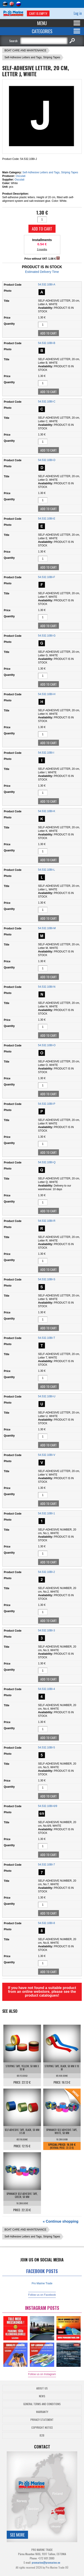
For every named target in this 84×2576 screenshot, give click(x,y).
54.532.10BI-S (46, 1279)
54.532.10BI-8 (46, 1923)
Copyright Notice (42, 2427)
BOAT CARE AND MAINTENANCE (25, 50)
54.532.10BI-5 (46, 1747)
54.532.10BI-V (46, 1454)
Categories (42, 31)
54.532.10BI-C (46, 401)
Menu (42, 23)
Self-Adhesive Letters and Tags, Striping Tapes (32, 57)
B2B (42, 2435)
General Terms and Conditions (42, 2404)
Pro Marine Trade (42, 2283)
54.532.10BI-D (46, 460)
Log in (78, 13)
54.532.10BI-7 (46, 1864)
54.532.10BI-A (46, 284)
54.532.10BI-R (46, 1220)
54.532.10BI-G (47, 635)
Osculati (20, 176)
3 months (42, 249)
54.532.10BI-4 (46, 1689)
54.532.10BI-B (46, 343)
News (42, 2396)
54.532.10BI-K (46, 811)
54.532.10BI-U (46, 1396)
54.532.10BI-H (46, 694)
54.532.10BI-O (47, 1045)
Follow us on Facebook (42, 2294)
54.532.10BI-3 (46, 1630)
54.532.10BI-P (46, 1103)
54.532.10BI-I (46, 752)
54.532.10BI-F (46, 577)
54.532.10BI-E (46, 518)
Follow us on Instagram (42, 2374)
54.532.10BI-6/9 (47, 1806)
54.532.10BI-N (46, 986)
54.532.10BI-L (46, 869)
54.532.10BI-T (46, 1337)
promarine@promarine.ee (46, 2562)
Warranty (42, 2412)
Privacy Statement (42, 2420)
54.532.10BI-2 (46, 1572)
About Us (42, 2388)
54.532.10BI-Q (47, 1162)
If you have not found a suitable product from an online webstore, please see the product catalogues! (42, 1991)
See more (17, 2535)
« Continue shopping (60, 2221)
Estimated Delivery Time (42, 272)
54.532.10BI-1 (46, 1513)
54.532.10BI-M (47, 928)
